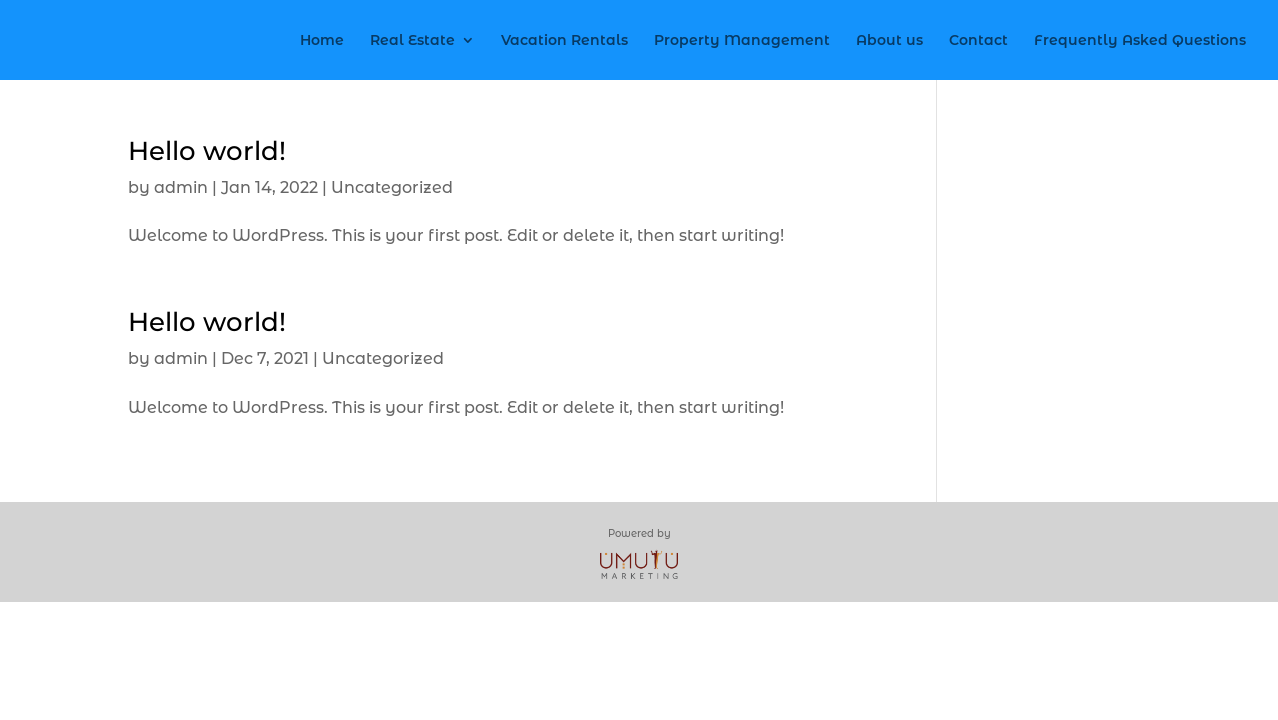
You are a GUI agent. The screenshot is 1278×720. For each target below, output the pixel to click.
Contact (978, 41)
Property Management (742, 41)
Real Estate (412, 41)
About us (889, 41)
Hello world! (207, 151)
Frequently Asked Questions (1140, 41)
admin (181, 187)
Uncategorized (392, 187)
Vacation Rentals (564, 41)
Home (322, 41)
